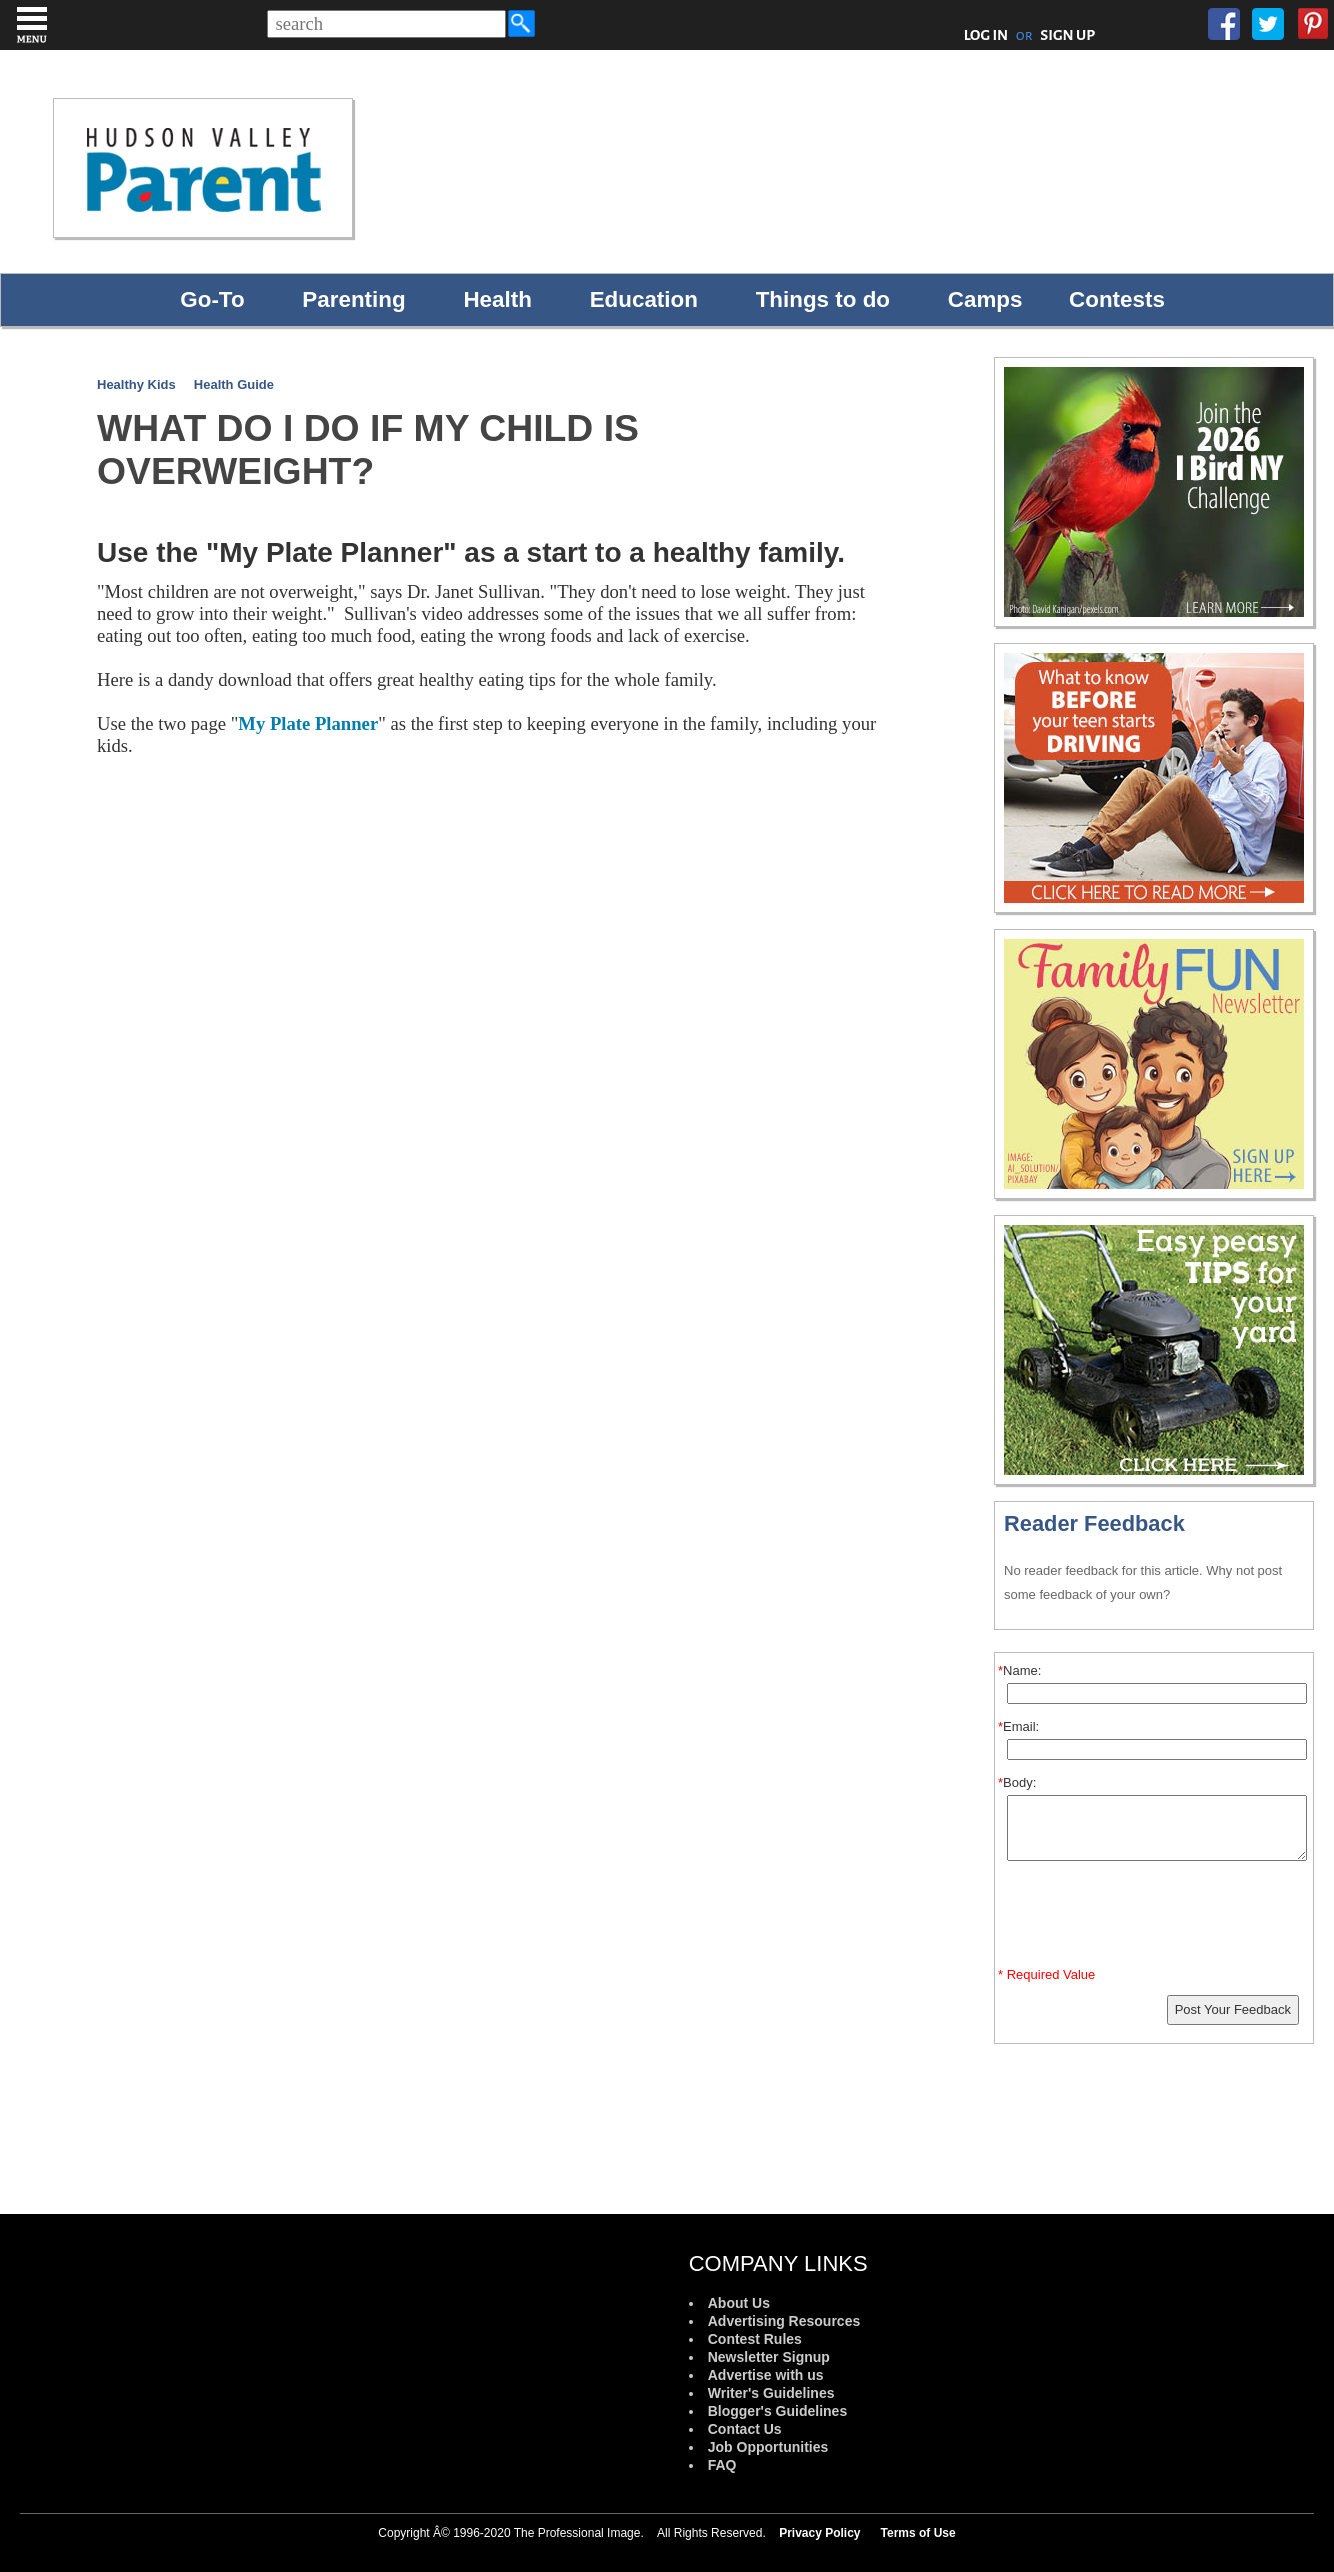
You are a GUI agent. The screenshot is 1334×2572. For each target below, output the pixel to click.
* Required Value (1046, 1974)
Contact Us (745, 2429)
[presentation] (1157, 1918)
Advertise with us (766, 2375)
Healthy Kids (136, 384)
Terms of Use (918, 2533)
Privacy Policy (819, 2533)
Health (497, 299)
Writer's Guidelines (771, 2393)
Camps (985, 299)
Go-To (212, 299)
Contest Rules (755, 2339)
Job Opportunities (768, 2447)
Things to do (823, 299)
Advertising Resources (784, 2321)
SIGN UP (1067, 35)
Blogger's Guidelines (777, 2411)
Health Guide (234, 384)
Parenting (353, 299)
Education (644, 299)
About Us (739, 2303)
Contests (1117, 299)
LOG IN (986, 35)
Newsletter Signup (769, 2357)
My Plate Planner (308, 723)
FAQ (722, 2465)
